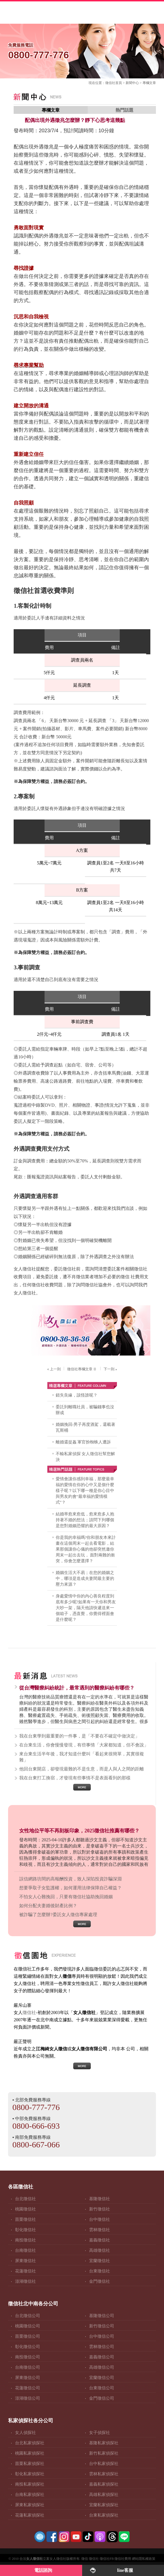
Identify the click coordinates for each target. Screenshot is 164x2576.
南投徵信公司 (27, 2357)
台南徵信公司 (27, 2367)
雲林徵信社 (99, 2229)
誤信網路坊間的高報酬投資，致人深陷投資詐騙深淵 (70, 1878)
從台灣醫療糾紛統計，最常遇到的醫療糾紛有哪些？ (76, 1688)
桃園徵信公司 (27, 2326)
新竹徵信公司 (101, 2326)
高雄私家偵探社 (103, 2494)
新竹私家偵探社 (103, 2453)
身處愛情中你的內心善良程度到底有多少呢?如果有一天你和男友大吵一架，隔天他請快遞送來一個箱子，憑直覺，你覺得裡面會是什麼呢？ (86, 1608)
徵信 (84, 2559)
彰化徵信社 (25, 2229)
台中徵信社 (99, 2219)
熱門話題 (124, 110)
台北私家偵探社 (29, 2443)
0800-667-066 (36, 2144)
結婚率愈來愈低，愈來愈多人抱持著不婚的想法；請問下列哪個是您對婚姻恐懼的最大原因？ (85, 1520)
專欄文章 (149, 83)
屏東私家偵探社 (29, 2505)
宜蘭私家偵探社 (103, 2505)
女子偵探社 (99, 2432)
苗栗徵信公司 (27, 2336)
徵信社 (110, 83)
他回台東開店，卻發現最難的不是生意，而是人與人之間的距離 (81, 1769)
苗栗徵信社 (25, 2219)
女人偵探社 (25, 2432)
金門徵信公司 (101, 2398)
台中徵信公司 (101, 2336)
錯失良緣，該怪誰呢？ (76, 1395)
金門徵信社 (99, 2281)
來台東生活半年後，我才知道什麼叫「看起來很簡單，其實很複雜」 (81, 1756)
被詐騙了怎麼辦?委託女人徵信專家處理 (58, 1914)
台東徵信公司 (101, 2388)
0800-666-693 (36, 2125)
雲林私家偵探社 (103, 2474)
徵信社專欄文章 (82, 1369)
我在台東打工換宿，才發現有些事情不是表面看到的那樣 (75, 1777)
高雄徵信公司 (101, 2367)
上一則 (53, 1369)
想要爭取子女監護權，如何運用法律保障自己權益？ (70, 1887)
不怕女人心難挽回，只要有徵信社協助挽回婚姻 (66, 1896)
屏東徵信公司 (27, 2377)
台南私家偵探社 (29, 2494)
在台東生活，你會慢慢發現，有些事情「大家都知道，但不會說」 (83, 1745)
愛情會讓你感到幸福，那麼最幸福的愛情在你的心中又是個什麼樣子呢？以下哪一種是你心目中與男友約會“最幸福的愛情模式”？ (85, 1491)
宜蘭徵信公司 (101, 2377)
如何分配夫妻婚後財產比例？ (48, 1905)
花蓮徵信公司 (27, 2388)
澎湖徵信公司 (27, 2398)
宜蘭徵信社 (99, 2260)
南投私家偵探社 (29, 2484)
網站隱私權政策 (143, 2559)
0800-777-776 (36, 2107)
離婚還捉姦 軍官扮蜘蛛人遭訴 (83, 1442)
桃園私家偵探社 (29, 2453)
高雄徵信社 (99, 2250)
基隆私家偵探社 (103, 2443)
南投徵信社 (25, 2240)
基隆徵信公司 (101, 2315)
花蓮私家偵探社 (29, 2515)
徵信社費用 (122, 2559)
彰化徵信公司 (27, 2346)
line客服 (125, 2570)
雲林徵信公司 (101, 2346)
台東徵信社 (99, 2271)
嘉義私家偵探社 (103, 2484)
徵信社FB (107, 2559)
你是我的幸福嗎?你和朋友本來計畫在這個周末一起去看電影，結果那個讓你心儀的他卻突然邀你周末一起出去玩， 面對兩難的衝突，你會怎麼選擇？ (86, 1549)
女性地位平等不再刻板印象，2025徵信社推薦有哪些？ (79, 1831)
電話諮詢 (43, 2570)
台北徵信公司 (27, 2315)
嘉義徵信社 (99, 2240)
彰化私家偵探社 (29, 2474)
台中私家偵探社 (103, 2463)
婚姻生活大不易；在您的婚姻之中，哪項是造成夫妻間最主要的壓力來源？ (85, 1578)
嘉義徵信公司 (101, 2357)
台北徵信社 (25, 2199)
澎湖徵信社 (25, 2281)
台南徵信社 (25, 2250)
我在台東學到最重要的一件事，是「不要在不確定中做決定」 (79, 1736)
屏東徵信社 (25, 2260)
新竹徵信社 (99, 2209)
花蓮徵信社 (25, 2271)
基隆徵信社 (99, 2199)
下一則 (111, 1369)
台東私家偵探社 (103, 2515)
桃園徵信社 (25, 2209)
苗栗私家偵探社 (29, 2463)
